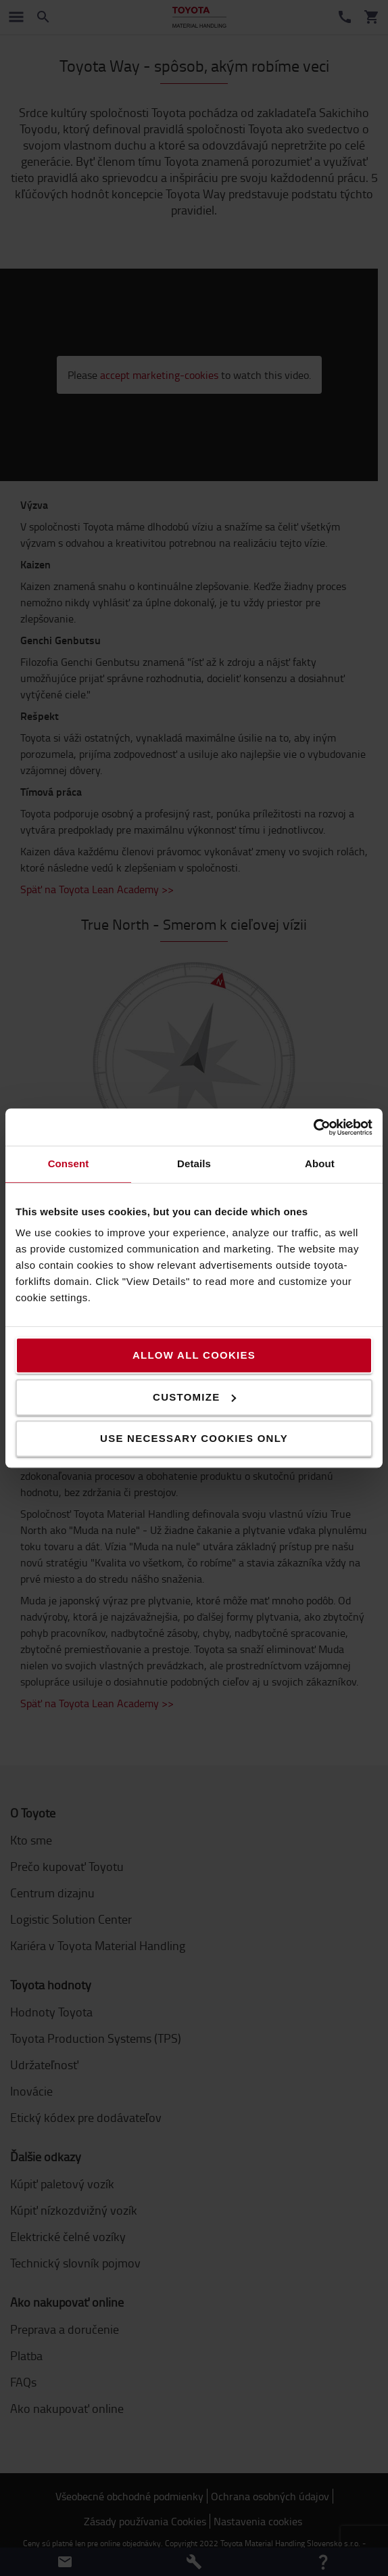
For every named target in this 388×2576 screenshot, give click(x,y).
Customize (194, 1397)
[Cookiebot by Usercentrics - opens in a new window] (313, 1127)
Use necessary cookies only (194, 1438)
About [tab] (320, 1163)
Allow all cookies (194, 1355)
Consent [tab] (68, 1163)
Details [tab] (194, 1163)
